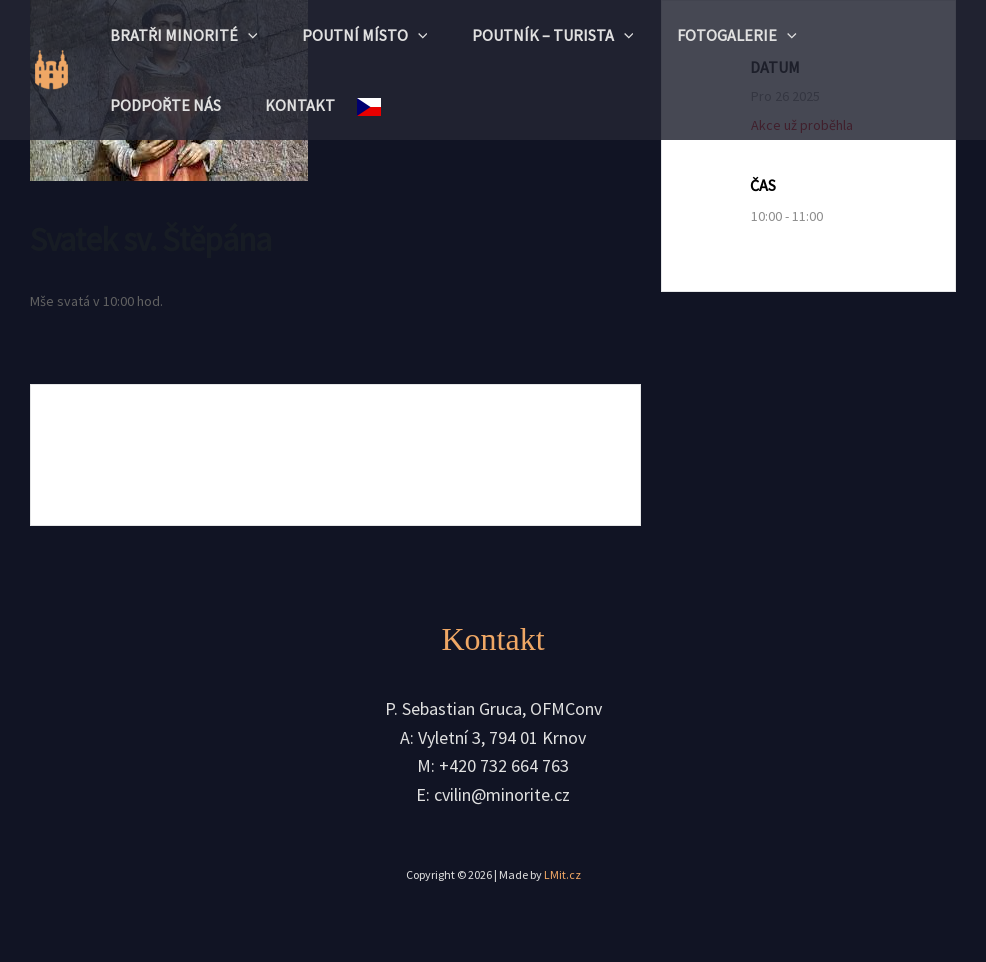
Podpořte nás (168, 105)
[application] (251, 35)
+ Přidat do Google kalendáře (194, 454)
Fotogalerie (758, 35)
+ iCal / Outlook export (496, 454)
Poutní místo (374, 35)
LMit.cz (562, 875)
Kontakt (309, 105)
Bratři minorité (187, 35)
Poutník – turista (567, 35)
